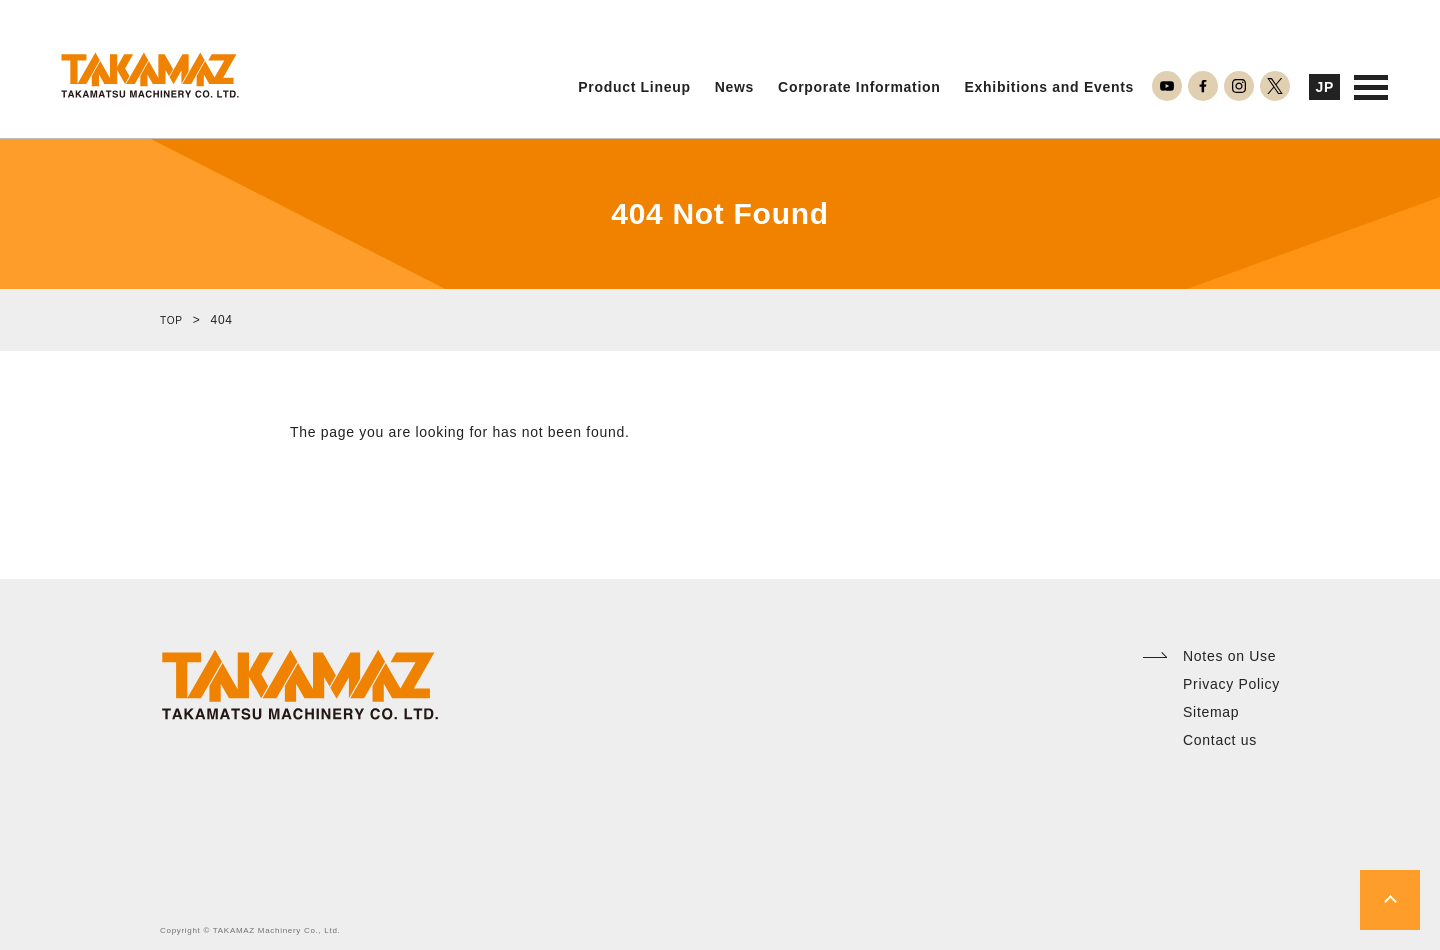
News (734, 87)
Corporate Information (859, 87)
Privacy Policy (1231, 684)
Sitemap (1211, 712)
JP (1324, 87)
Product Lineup (634, 87)
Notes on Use (1229, 656)
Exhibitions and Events (1049, 87)
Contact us (1220, 740)
